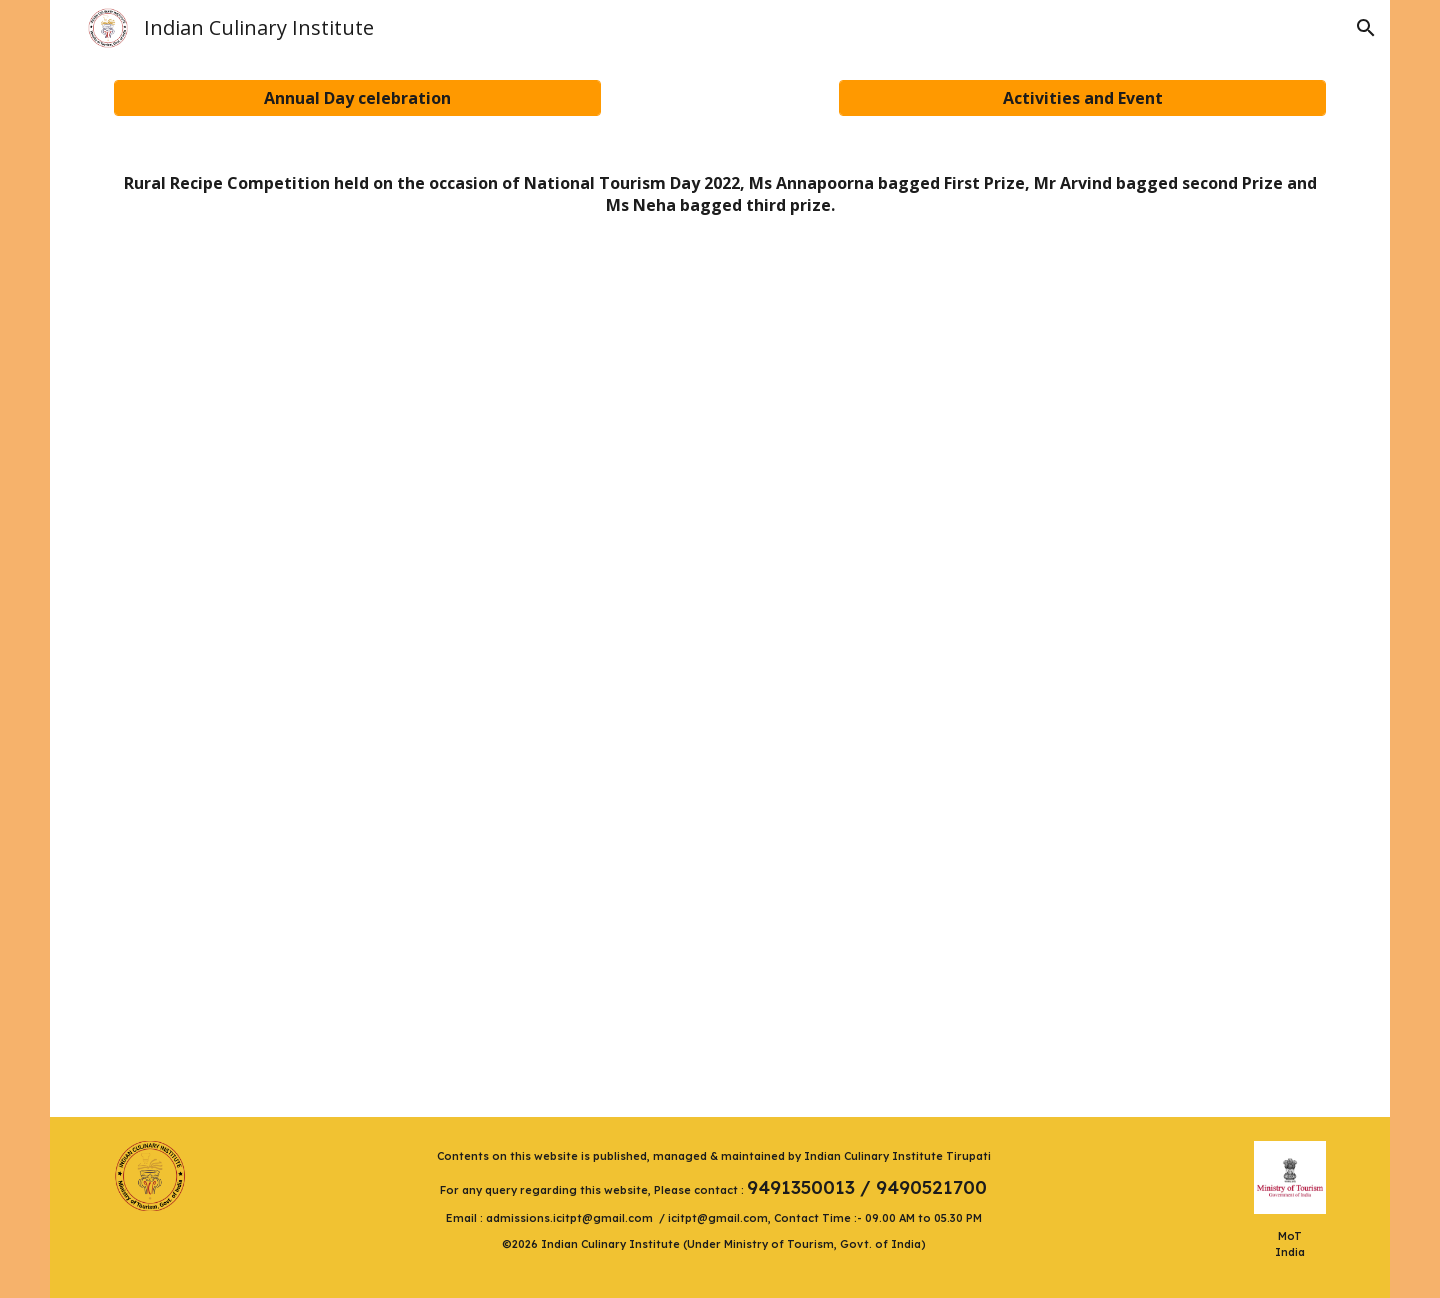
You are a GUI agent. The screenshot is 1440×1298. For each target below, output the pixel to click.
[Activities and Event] (1082, 98)
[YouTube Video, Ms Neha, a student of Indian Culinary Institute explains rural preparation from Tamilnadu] (720, 892)
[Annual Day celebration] (357, 98)
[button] (1366, 28)
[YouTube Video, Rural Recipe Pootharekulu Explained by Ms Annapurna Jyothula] (409, 454)
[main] (720, 194)
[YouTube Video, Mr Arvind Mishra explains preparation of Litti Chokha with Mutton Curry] (1031, 458)
